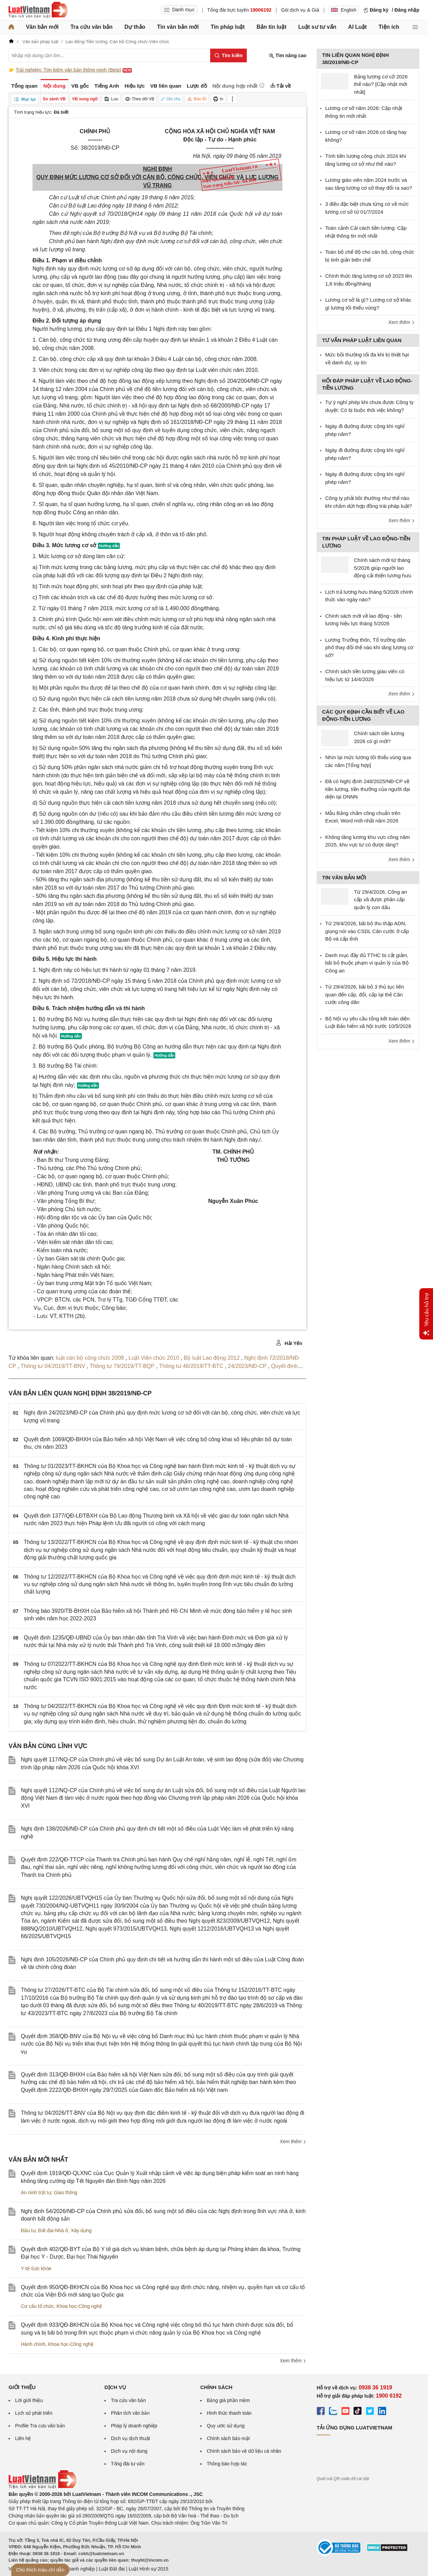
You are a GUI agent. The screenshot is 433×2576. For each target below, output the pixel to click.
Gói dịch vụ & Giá (300, 10)
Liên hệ (23, 2438)
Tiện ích (389, 27)
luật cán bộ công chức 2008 (90, 1358)
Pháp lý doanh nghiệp (134, 2425)
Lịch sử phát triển (33, 2413)
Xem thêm (293, 2141)
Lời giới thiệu (29, 2400)
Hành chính (33, 2344)
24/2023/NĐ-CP (248, 1366)
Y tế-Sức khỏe (36, 2268)
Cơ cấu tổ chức (37, 2306)
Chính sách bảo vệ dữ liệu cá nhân (244, 2451)
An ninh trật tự (36, 2192)
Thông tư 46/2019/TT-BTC (192, 1366)
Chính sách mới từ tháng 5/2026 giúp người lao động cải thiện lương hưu (382, 567)
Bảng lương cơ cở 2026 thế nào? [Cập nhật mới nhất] (381, 84)
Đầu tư (28, 2230)
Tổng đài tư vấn (127, 2463)
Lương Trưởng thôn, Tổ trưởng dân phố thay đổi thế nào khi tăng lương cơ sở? (369, 647)
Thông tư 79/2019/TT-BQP (123, 1366)
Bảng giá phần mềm (228, 2400)
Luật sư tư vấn (317, 27)
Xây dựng (81, 2230)
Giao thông (65, 2192)
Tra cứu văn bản (92, 27)
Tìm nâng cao (287, 56)
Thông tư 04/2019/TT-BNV (54, 1366)
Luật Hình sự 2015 (148, 2569)
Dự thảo (134, 27)
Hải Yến (289, 1343)
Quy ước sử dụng (226, 2425)
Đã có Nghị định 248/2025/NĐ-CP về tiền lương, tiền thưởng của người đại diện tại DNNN (367, 789)
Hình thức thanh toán (229, 2413)
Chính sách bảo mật (228, 2438)
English (343, 10)
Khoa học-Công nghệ (79, 2306)
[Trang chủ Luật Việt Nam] (38, 10)
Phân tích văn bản (130, 2413)
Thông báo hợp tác (227, 2463)
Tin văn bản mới (178, 27)
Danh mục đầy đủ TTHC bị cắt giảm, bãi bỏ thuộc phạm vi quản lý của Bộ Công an (367, 962)
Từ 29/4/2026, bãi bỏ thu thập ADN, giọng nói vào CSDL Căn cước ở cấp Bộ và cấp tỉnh (367, 931)
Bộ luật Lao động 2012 (212, 1358)
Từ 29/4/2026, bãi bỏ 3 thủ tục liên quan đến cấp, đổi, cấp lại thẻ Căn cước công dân (364, 994)
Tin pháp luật (227, 27)
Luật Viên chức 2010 (155, 1358)
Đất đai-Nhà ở (53, 2230)
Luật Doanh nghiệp (74, 2569)
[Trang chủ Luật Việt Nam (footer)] (42, 2487)
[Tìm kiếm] (228, 55)
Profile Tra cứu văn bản (40, 2425)
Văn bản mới (42, 27)
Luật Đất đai (112, 2569)
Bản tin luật (271, 27)
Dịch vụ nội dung (129, 2451)
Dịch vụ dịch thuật (130, 2438)
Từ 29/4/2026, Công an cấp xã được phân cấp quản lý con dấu (380, 899)
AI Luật (357, 27)
